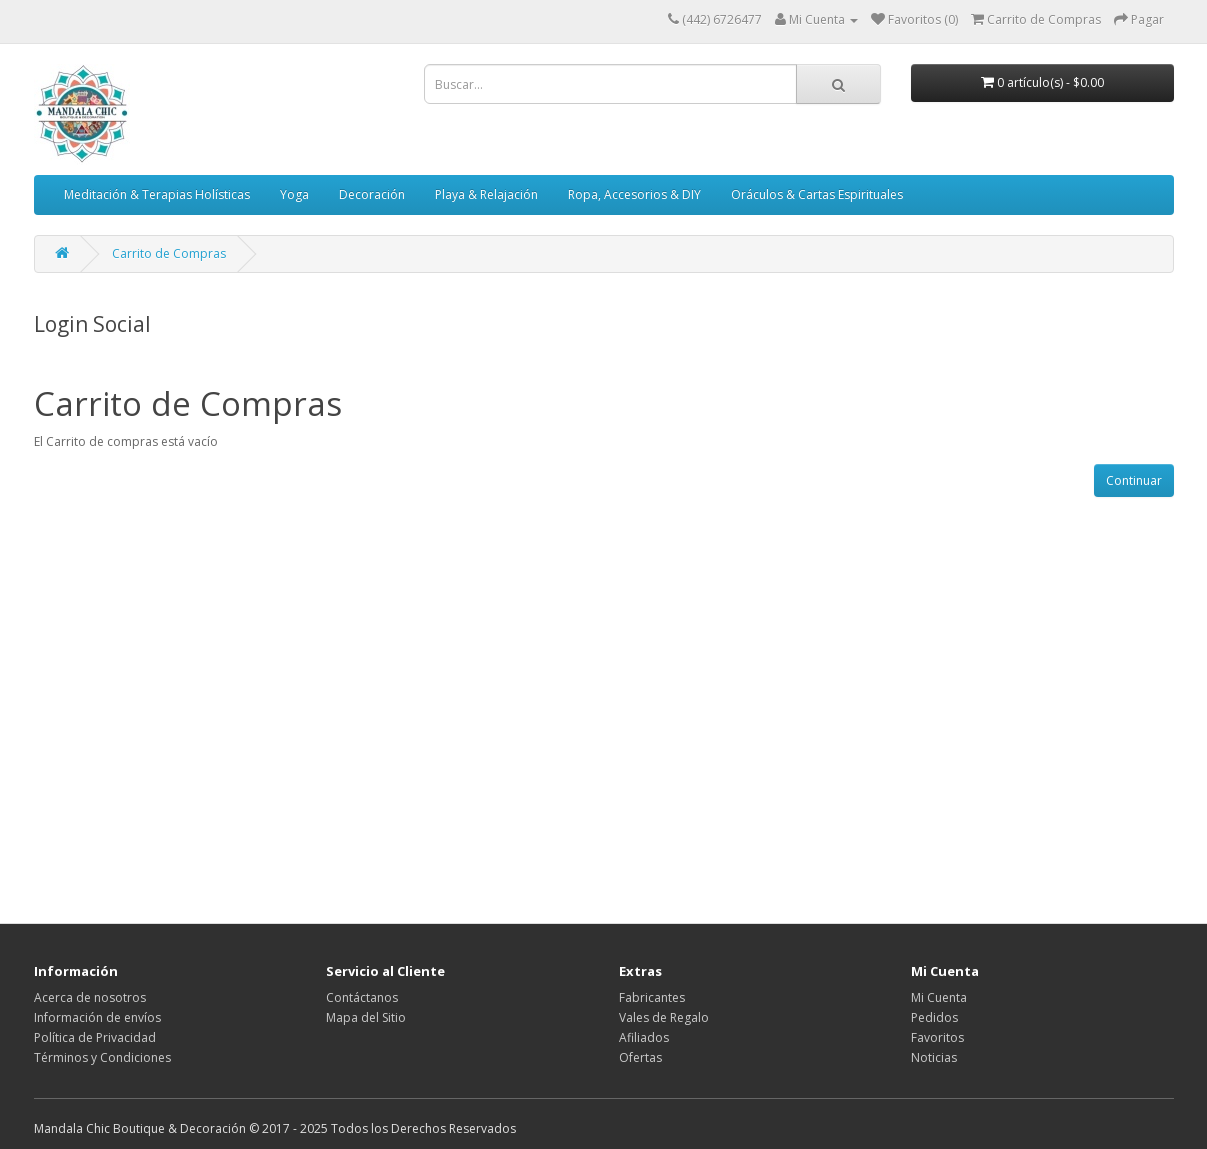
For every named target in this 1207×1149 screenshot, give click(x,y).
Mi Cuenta (939, 997)
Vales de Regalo (664, 1017)
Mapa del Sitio (366, 1017)
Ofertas (640, 1057)
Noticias (934, 1057)
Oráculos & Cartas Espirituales (817, 194)
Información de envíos (97, 1017)
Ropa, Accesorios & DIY (634, 194)
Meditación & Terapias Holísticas (157, 194)
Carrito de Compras (169, 253)
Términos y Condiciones (102, 1057)
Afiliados (644, 1037)
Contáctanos (362, 997)
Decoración (372, 194)
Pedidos (934, 1017)
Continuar (1134, 480)
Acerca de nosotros (90, 997)
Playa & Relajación (486, 194)
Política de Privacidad (95, 1037)
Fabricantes (652, 997)
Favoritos (937, 1037)
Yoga (294, 194)
